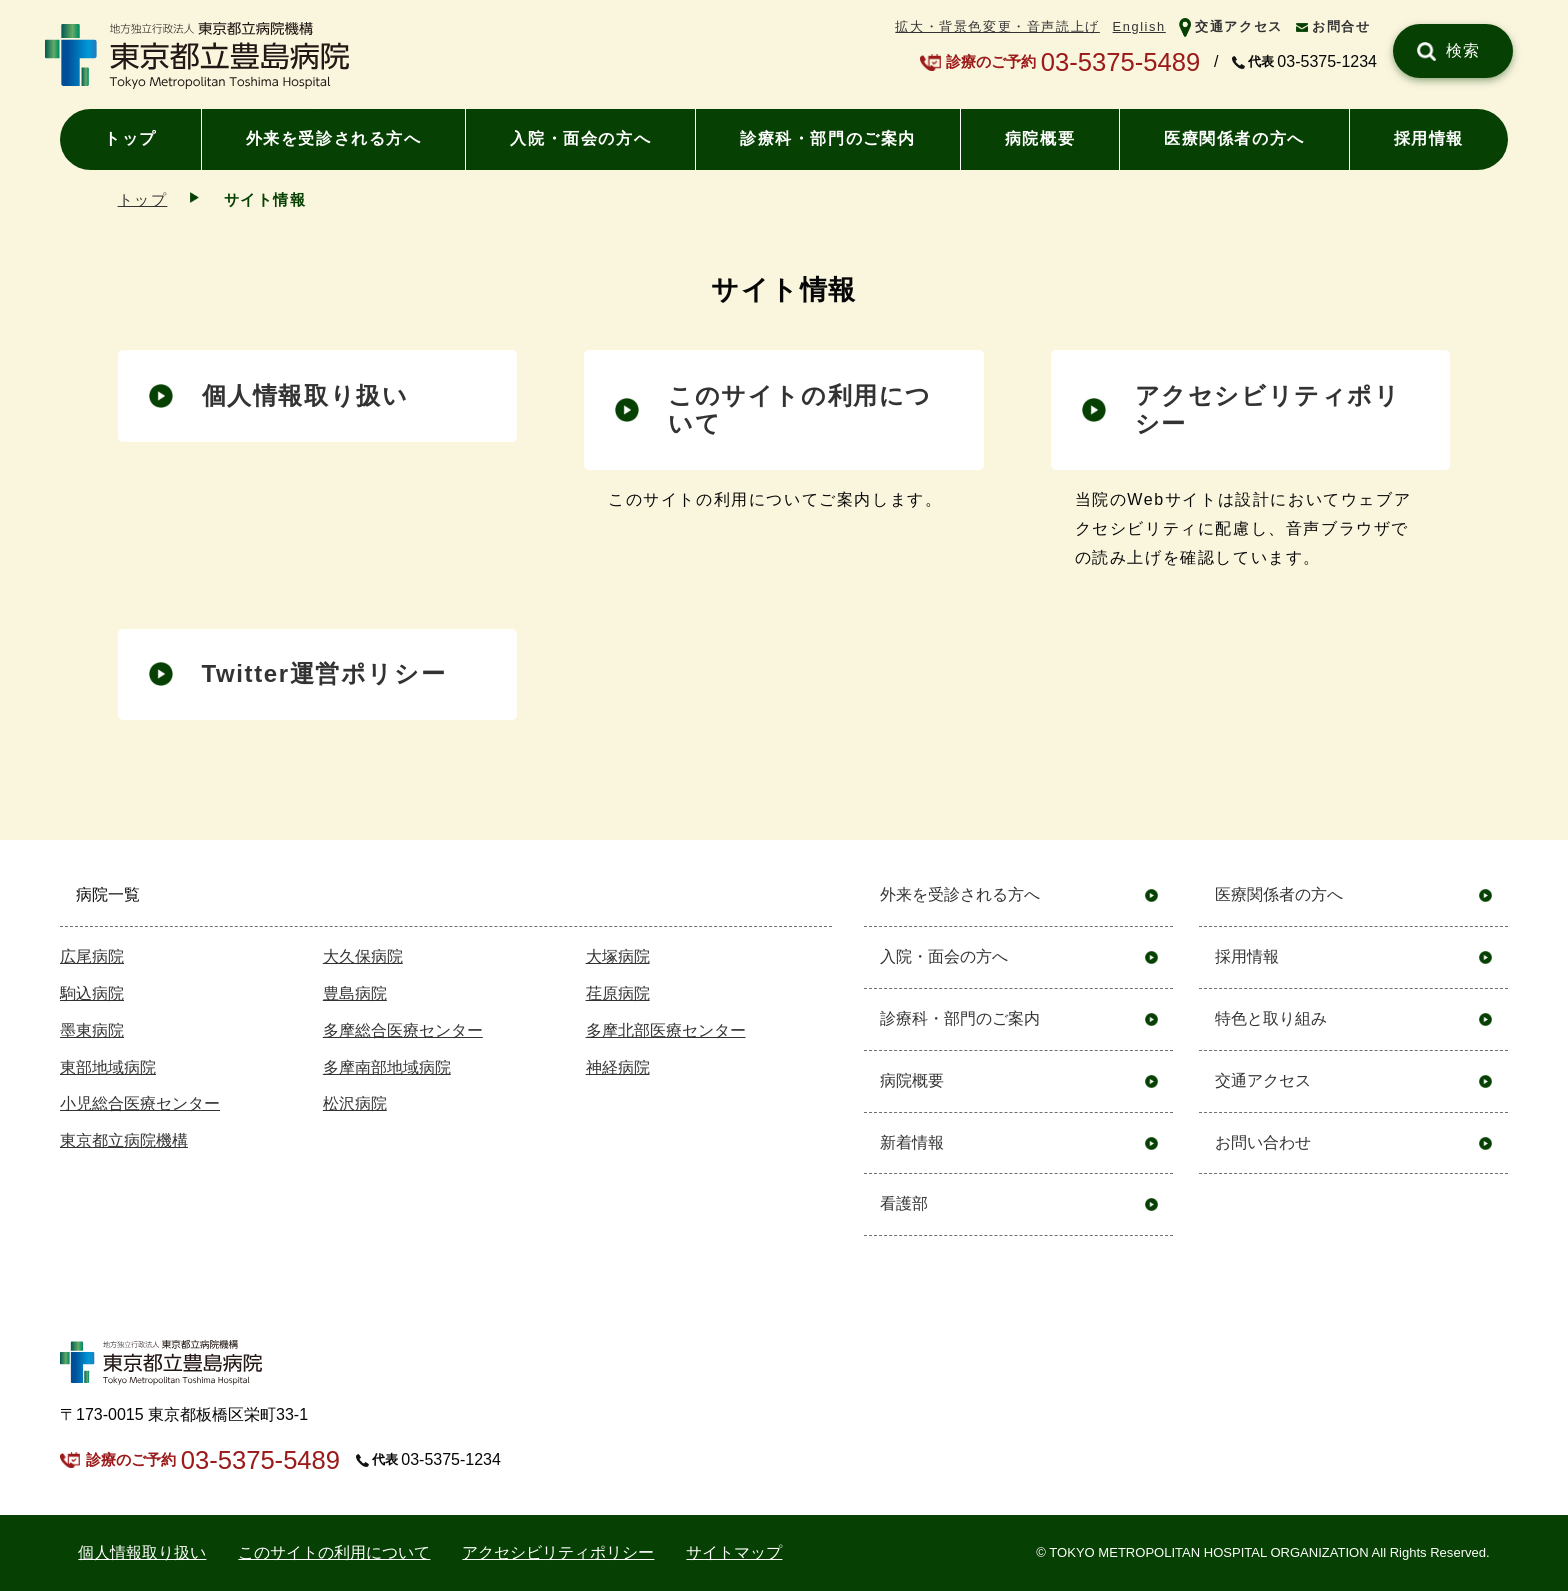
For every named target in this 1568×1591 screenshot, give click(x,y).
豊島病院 (355, 993)
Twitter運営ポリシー (324, 673)
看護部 (904, 1203)
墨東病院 (92, 1030)
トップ (130, 138)
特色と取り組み (1271, 1018)
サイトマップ (734, 1552)
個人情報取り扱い (305, 395)
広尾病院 (92, 956)
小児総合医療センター (140, 1103)
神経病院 (618, 1067)
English (1139, 26)
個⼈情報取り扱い (142, 1552)
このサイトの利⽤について (800, 410)
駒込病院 (92, 993)
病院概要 (1040, 138)
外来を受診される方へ (334, 138)
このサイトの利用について (334, 1552)
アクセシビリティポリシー (1268, 410)
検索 (1463, 50)
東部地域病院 (108, 1067)
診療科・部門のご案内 (828, 138)
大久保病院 (363, 956)
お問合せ (1341, 26)
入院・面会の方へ (580, 138)
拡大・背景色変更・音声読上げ (997, 26)
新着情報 (912, 1142)
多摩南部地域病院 (387, 1067)
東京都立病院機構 (124, 1140)
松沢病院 (355, 1103)
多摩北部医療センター (666, 1030)
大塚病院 (618, 956)
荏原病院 (618, 993)
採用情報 (1429, 138)
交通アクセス (1239, 26)
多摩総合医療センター (403, 1030)
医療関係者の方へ (1234, 138)
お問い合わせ (1263, 1142)
